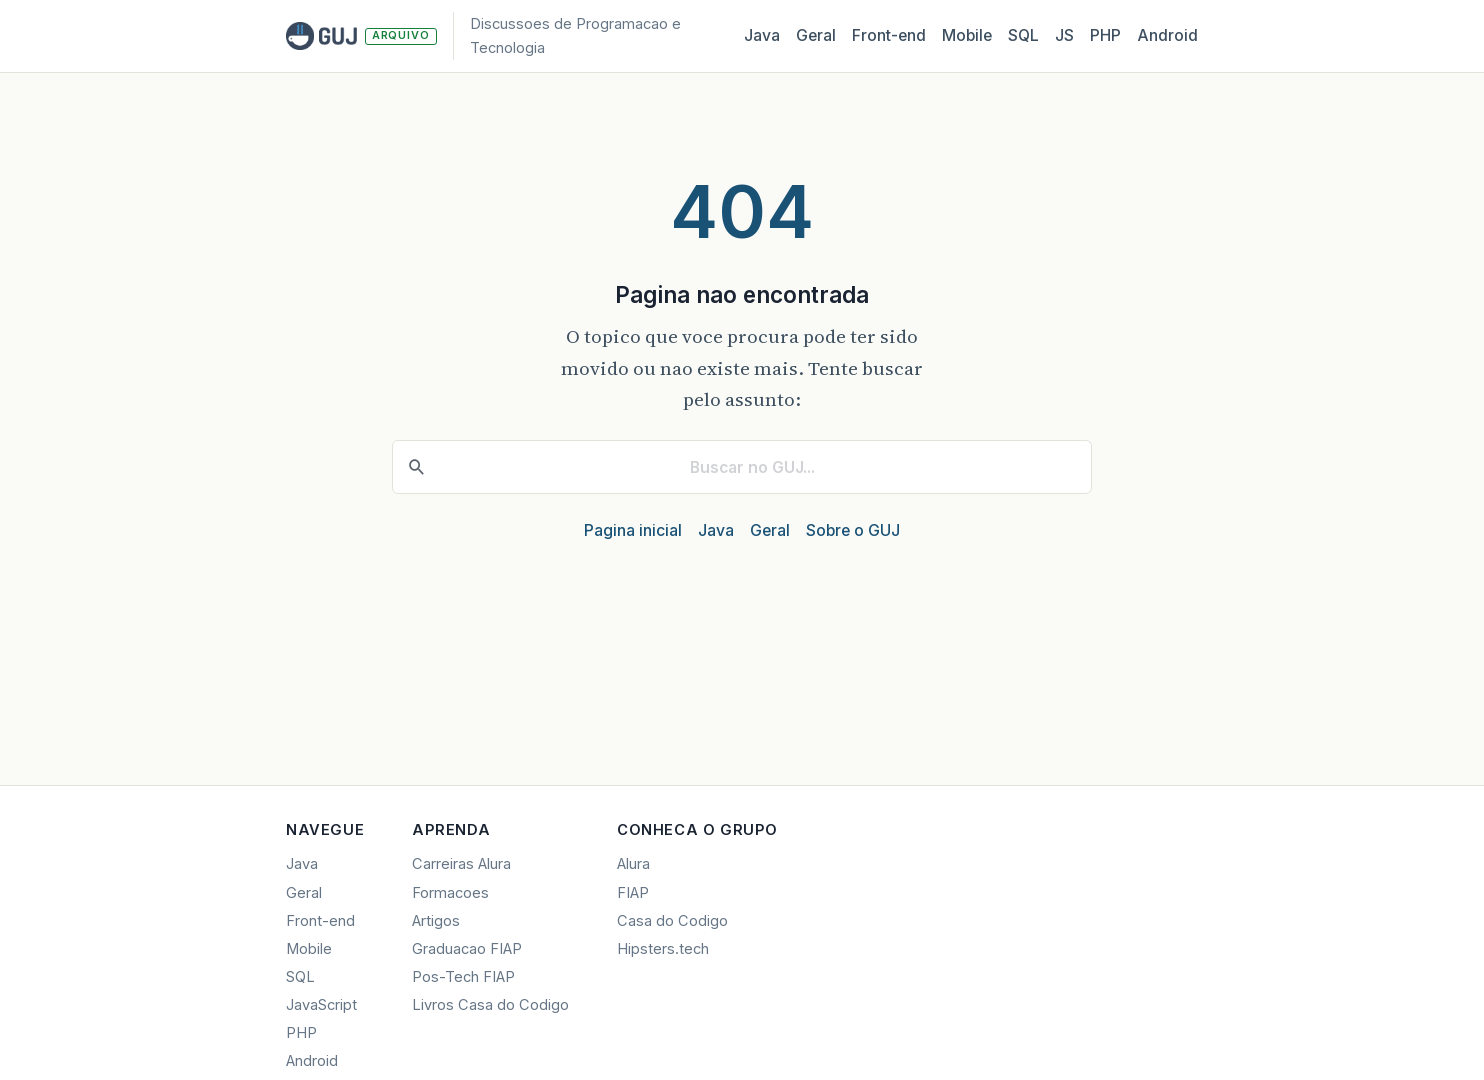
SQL (1023, 35)
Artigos (436, 921)
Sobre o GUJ (853, 530)
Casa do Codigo (672, 921)
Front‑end (889, 35)
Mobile (967, 35)
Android (1167, 35)
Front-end (320, 921)
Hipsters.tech (663, 949)
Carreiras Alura (461, 864)
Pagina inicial (633, 530)
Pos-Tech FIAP (463, 977)
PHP (1105, 35)
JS (1064, 35)
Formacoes (450, 893)
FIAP (633, 893)
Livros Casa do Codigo (490, 1005)
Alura (633, 864)
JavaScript (321, 1005)
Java (762, 35)
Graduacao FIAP (467, 949)
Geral (816, 35)
